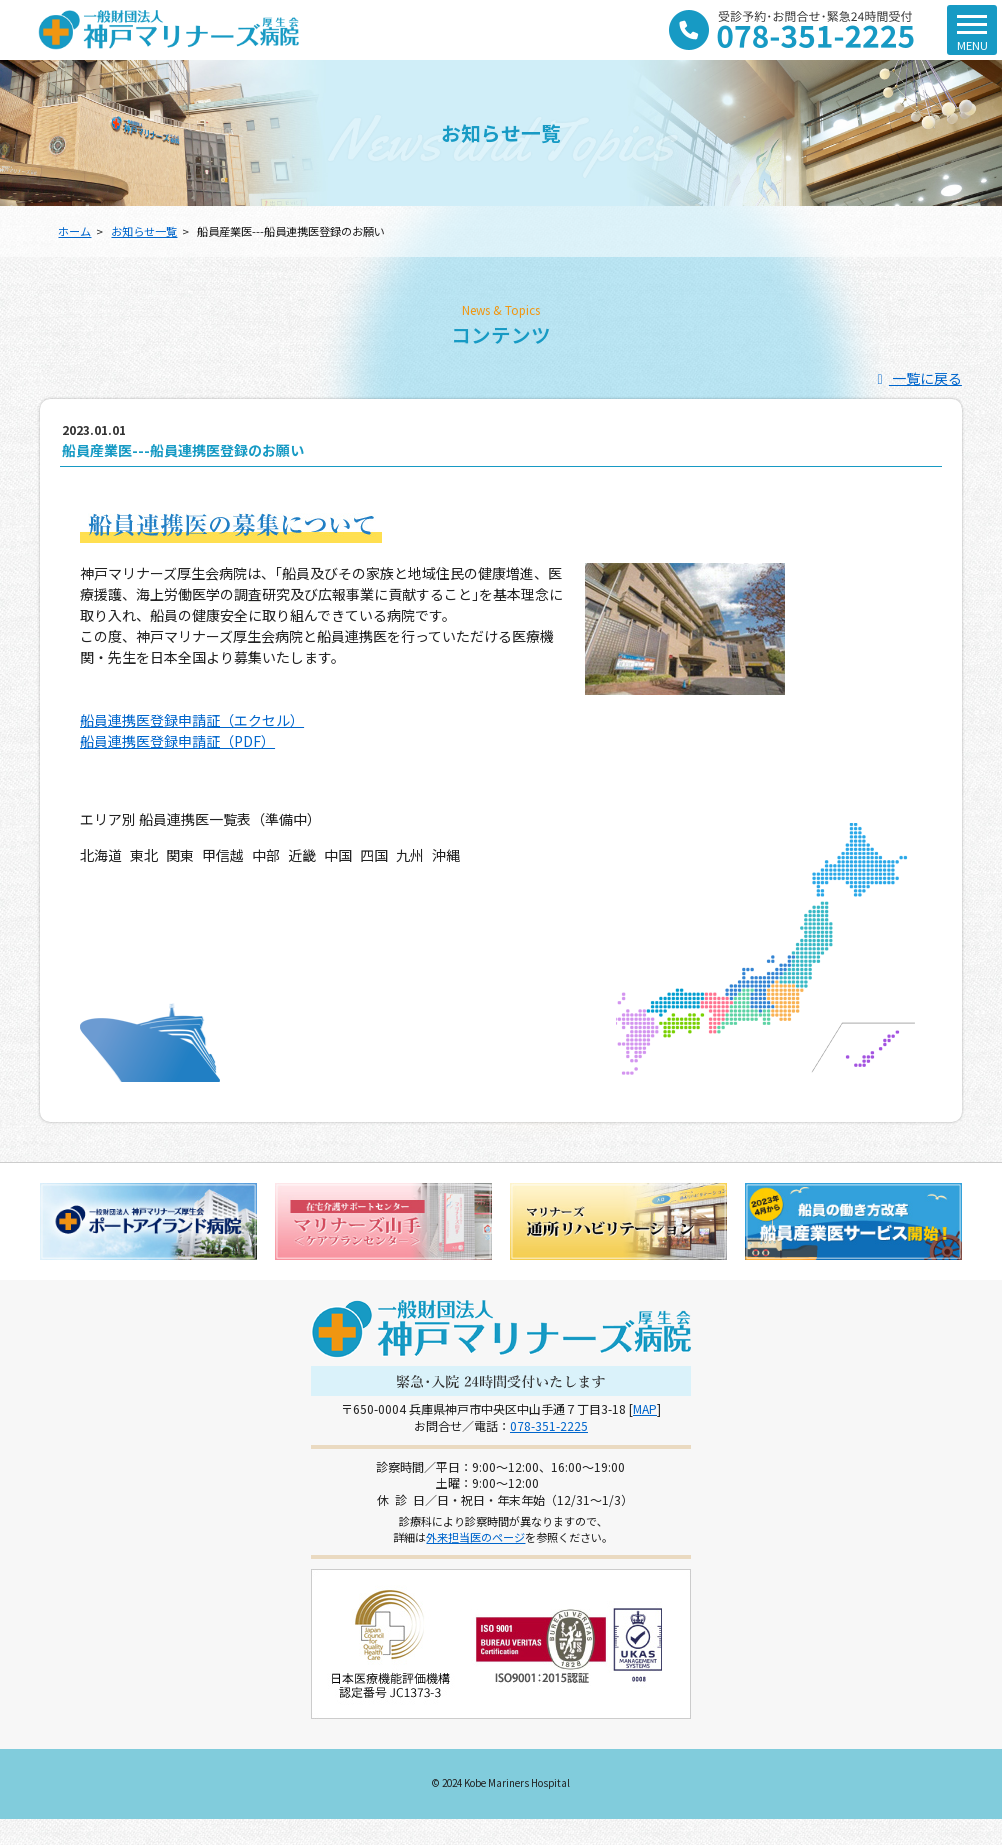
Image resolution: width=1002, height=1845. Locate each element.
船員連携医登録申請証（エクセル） (192, 720)
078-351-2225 (549, 1425)
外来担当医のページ (475, 1537)
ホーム (74, 231)
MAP (645, 1408)
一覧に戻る (916, 378)
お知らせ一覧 (144, 231)
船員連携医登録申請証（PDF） (177, 741)
